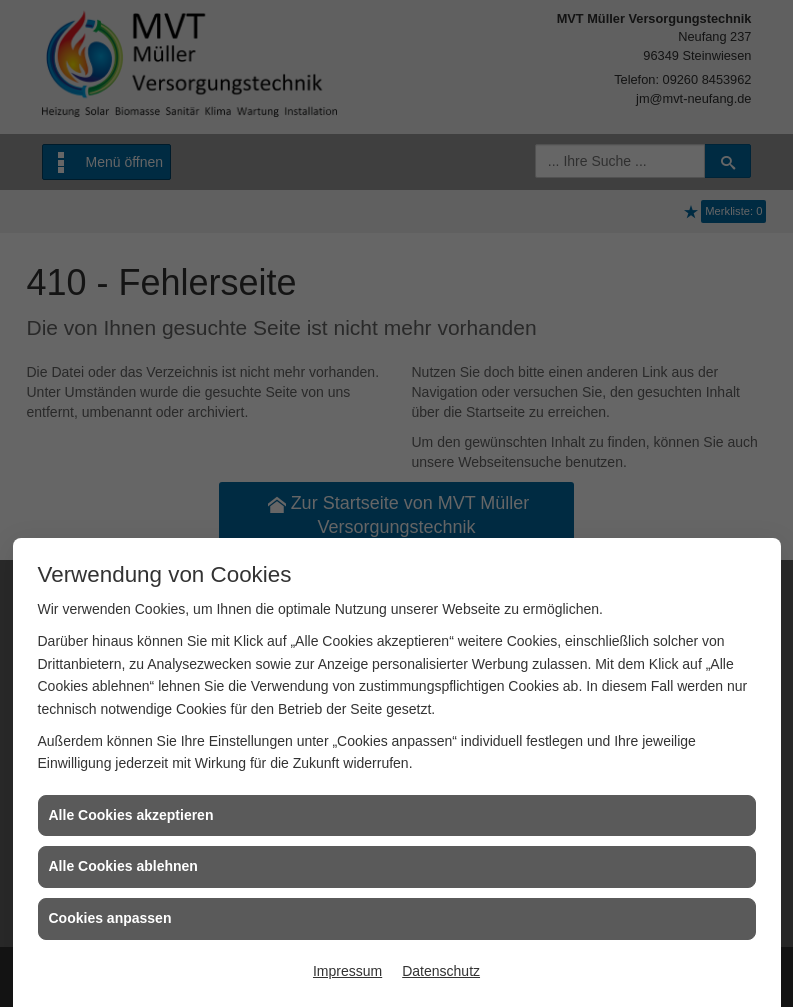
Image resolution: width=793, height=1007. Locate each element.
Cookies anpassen (110, 918)
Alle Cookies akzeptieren (131, 815)
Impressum (347, 971)
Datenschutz (441, 971)
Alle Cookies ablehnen (123, 866)
